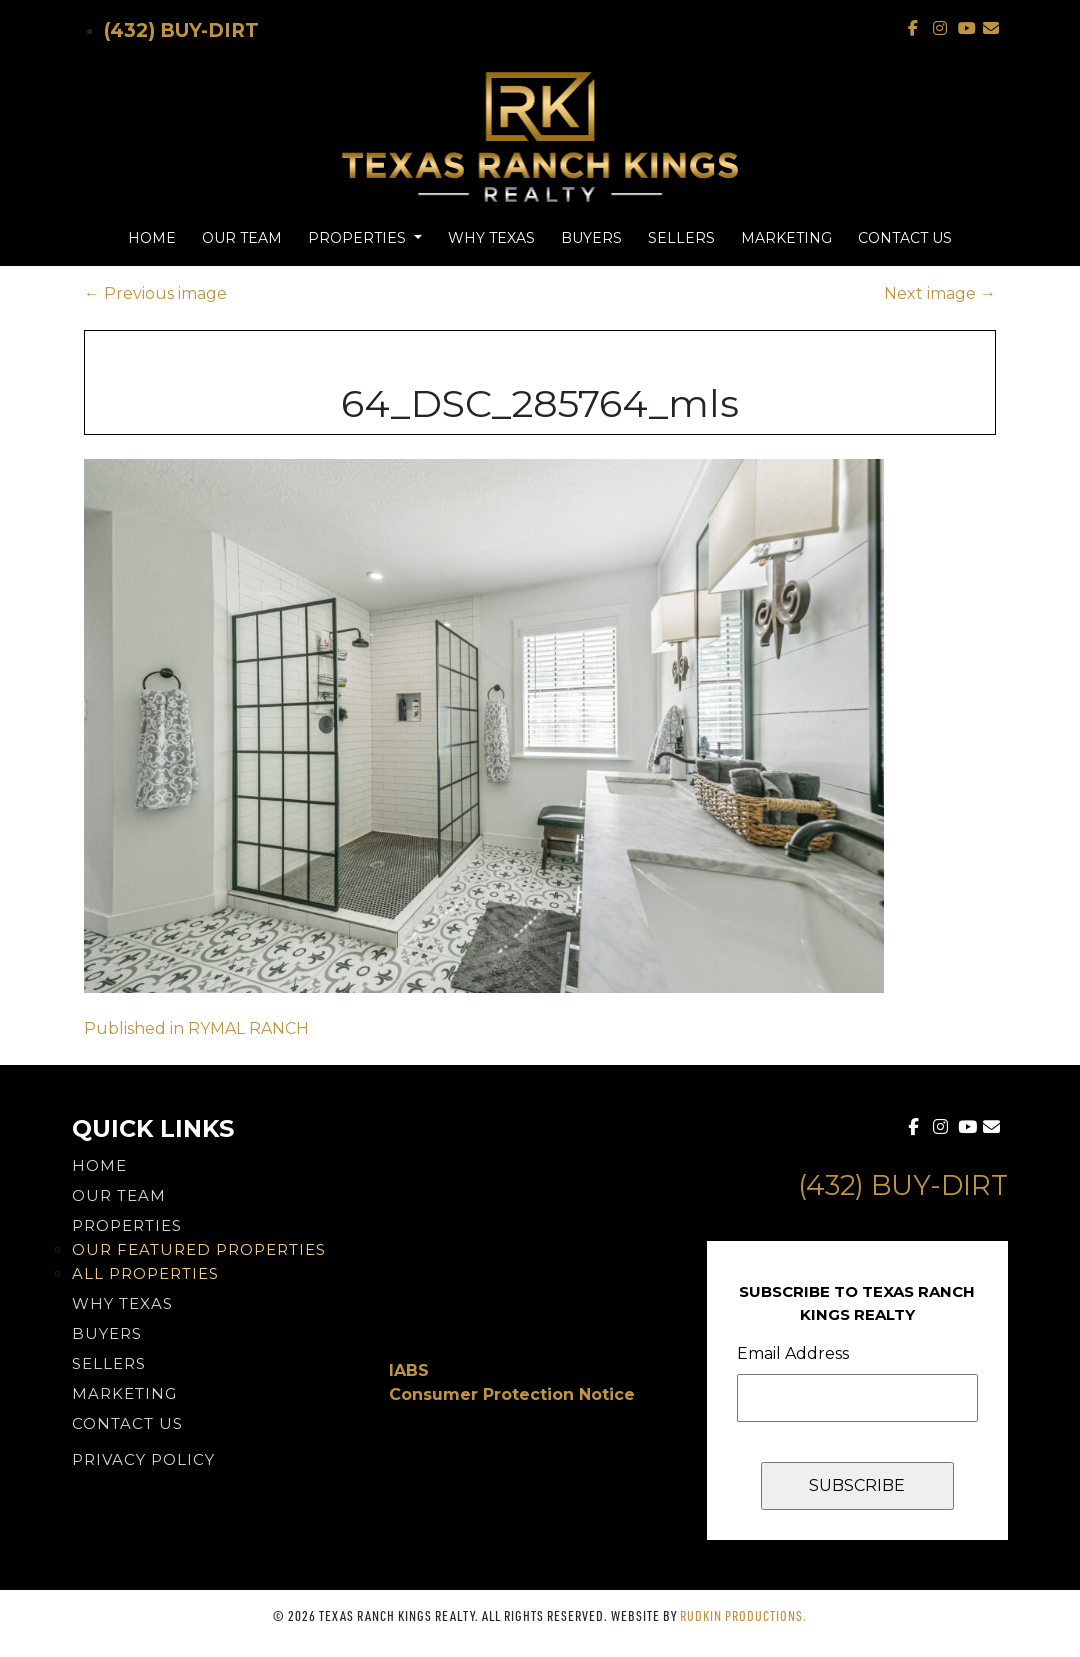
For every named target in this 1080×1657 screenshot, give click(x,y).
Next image (940, 293)
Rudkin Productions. (743, 1615)
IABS (409, 1370)
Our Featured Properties (199, 1249)
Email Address (793, 1353)
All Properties (145, 1273)
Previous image (155, 293)
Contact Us (905, 238)
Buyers (591, 238)
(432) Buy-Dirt (181, 30)
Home (152, 238)
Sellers (681, 238)
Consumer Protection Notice (512, 1394)
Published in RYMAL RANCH (196, 1028)
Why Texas (491, 238)
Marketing (786, 238)
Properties (359, 238)
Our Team (242, 238)
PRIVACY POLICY (143, 1459)
